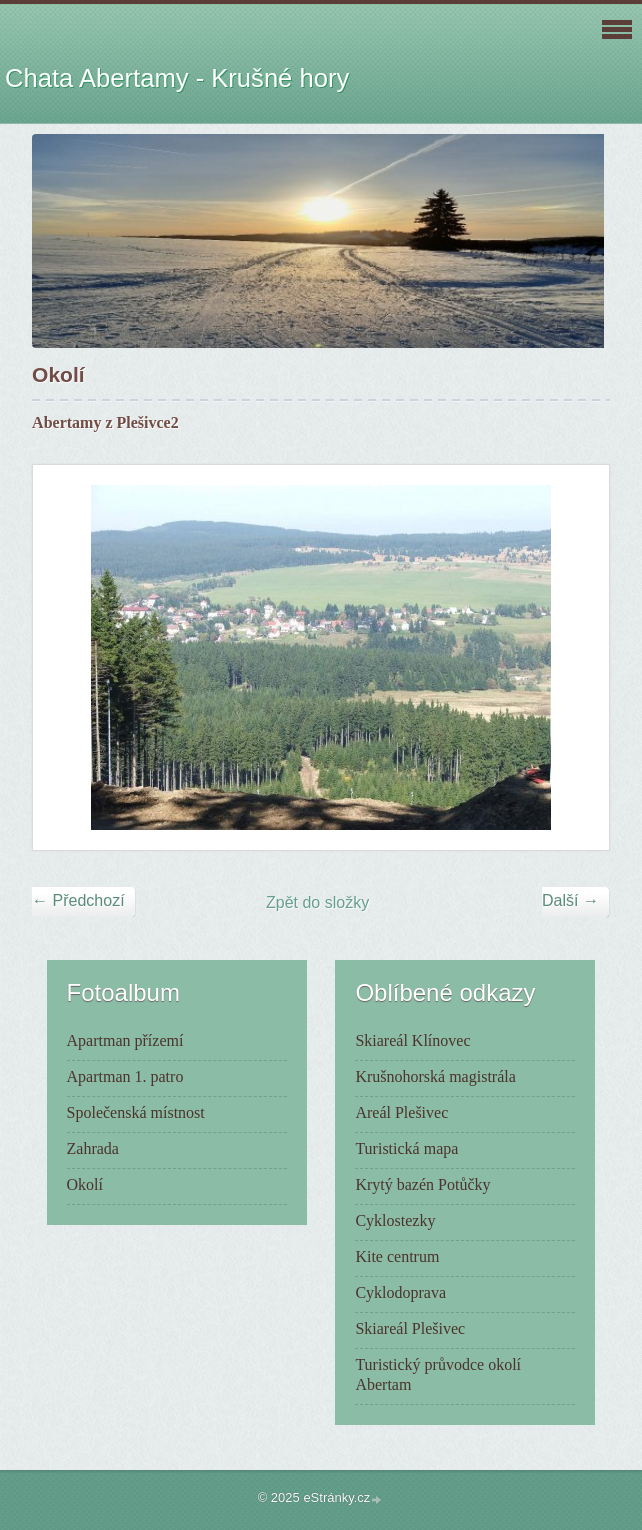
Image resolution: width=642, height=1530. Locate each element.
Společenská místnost (136, 1112)
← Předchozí (78, 900)
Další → (570, 900)
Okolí (85, 1184)
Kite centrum (397, 1256)
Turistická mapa (406, 1148)
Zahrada (93, 1148)
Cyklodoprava (400, 1292)
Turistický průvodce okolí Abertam (438, 1374)
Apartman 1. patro (125, 1076)
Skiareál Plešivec (410, 1328)
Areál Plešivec (401, 1112)
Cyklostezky (395, 1220)
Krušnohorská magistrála (435, 1076)
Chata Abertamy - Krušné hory (177, 78)
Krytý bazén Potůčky (422, 1184)
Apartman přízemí (125, 1040)
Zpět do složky (317, 902)
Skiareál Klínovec (412, 1040)
